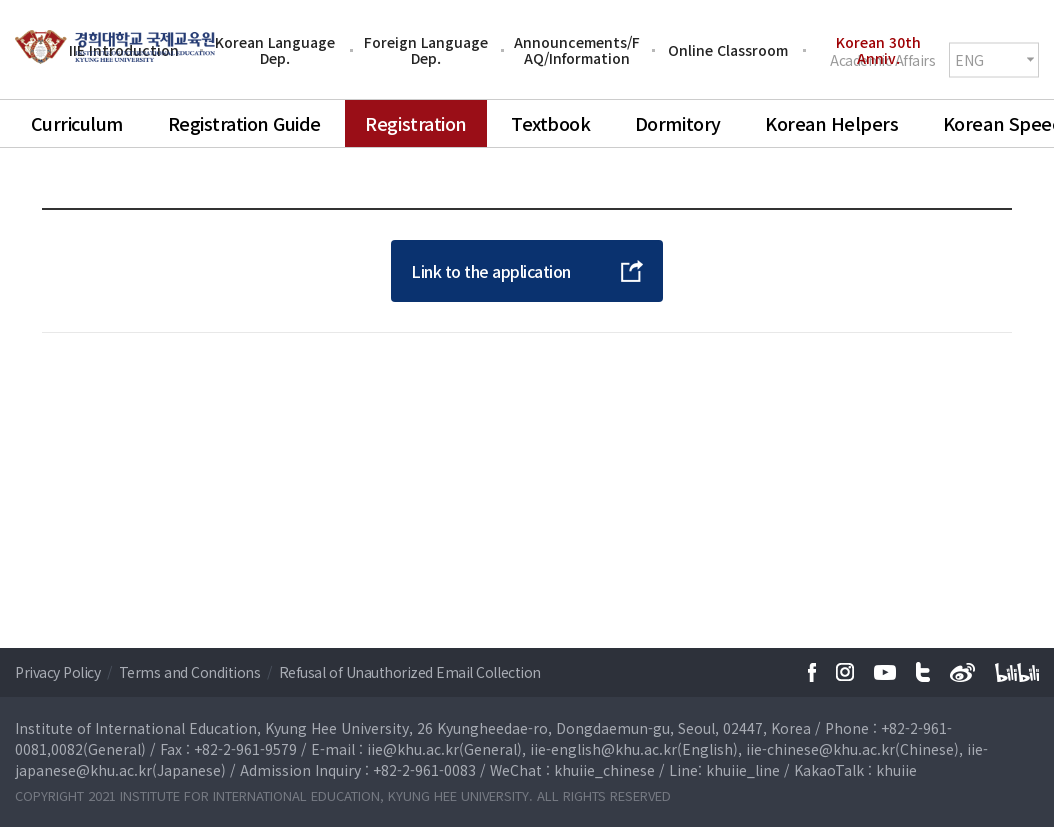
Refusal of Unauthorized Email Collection (410, 672)
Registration (415, 123)
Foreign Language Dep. (426, 50)
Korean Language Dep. (275, 50)
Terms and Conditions (191, 672)
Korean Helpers (831, 123)
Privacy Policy (59, 672)
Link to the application (491, 271)
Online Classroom (728, 50)
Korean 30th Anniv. (878, 50)
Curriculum (77, 123)
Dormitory (678, 123)
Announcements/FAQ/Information (577, 50)
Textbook (550, 123)
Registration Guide (244, 123)
